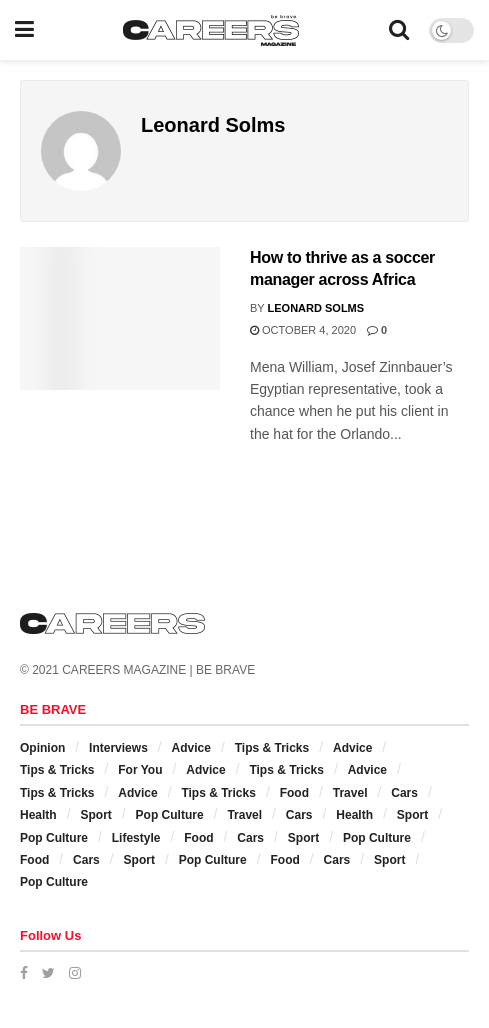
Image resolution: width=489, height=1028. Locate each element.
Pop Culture (170, 815)
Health (38, 815)
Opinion (42, 748)
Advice (191, 748)
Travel (350, 793)
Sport (95, 815)
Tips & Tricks (272, 748)
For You (140, 770)
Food (294, 793)
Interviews (118, 748)
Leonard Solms (316, 308)
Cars (404, 793)
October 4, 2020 (303, 330)
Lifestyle (136, 838)
